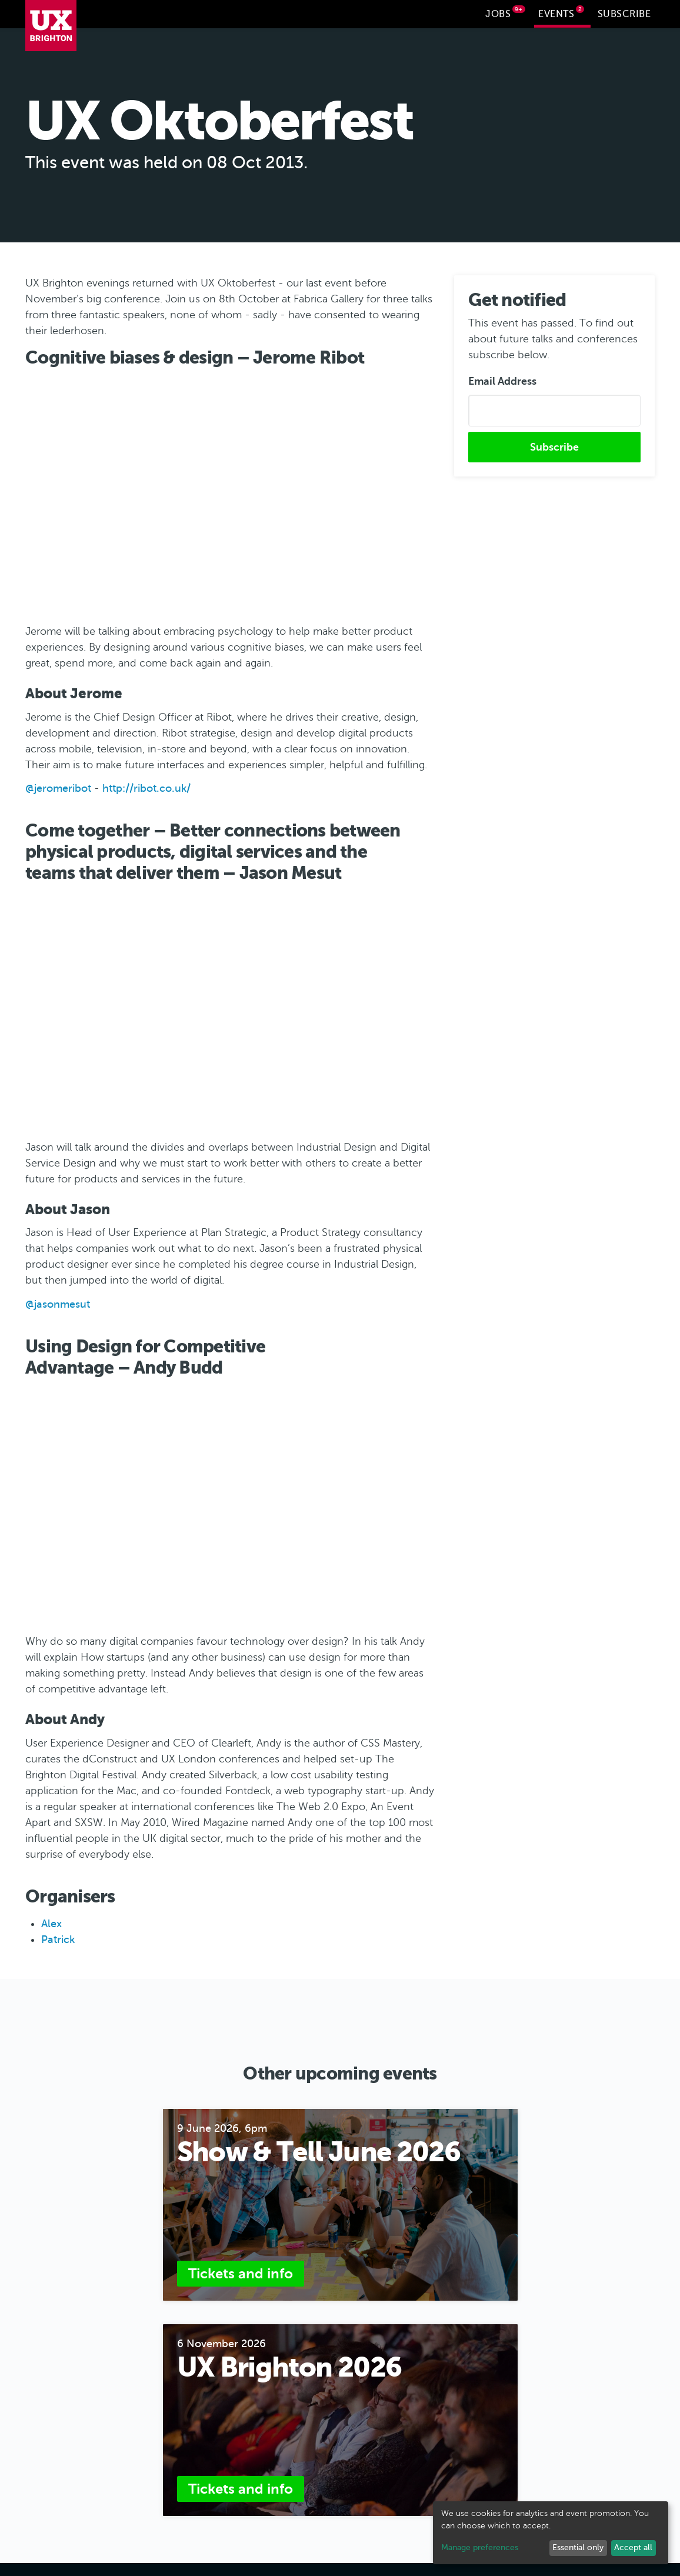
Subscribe (624, 14)
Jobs (505, 12)
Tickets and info (240, 2272)
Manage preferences (479, 2547)
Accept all (633, 2547)
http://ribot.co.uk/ (146, 787)
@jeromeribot (58, 787)
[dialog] (550, 2532)
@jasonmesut (57, 1303)
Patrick (58, 1938)
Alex (51, 1922)
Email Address (502, 380)
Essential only (578, 2547)
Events (561, 12)
